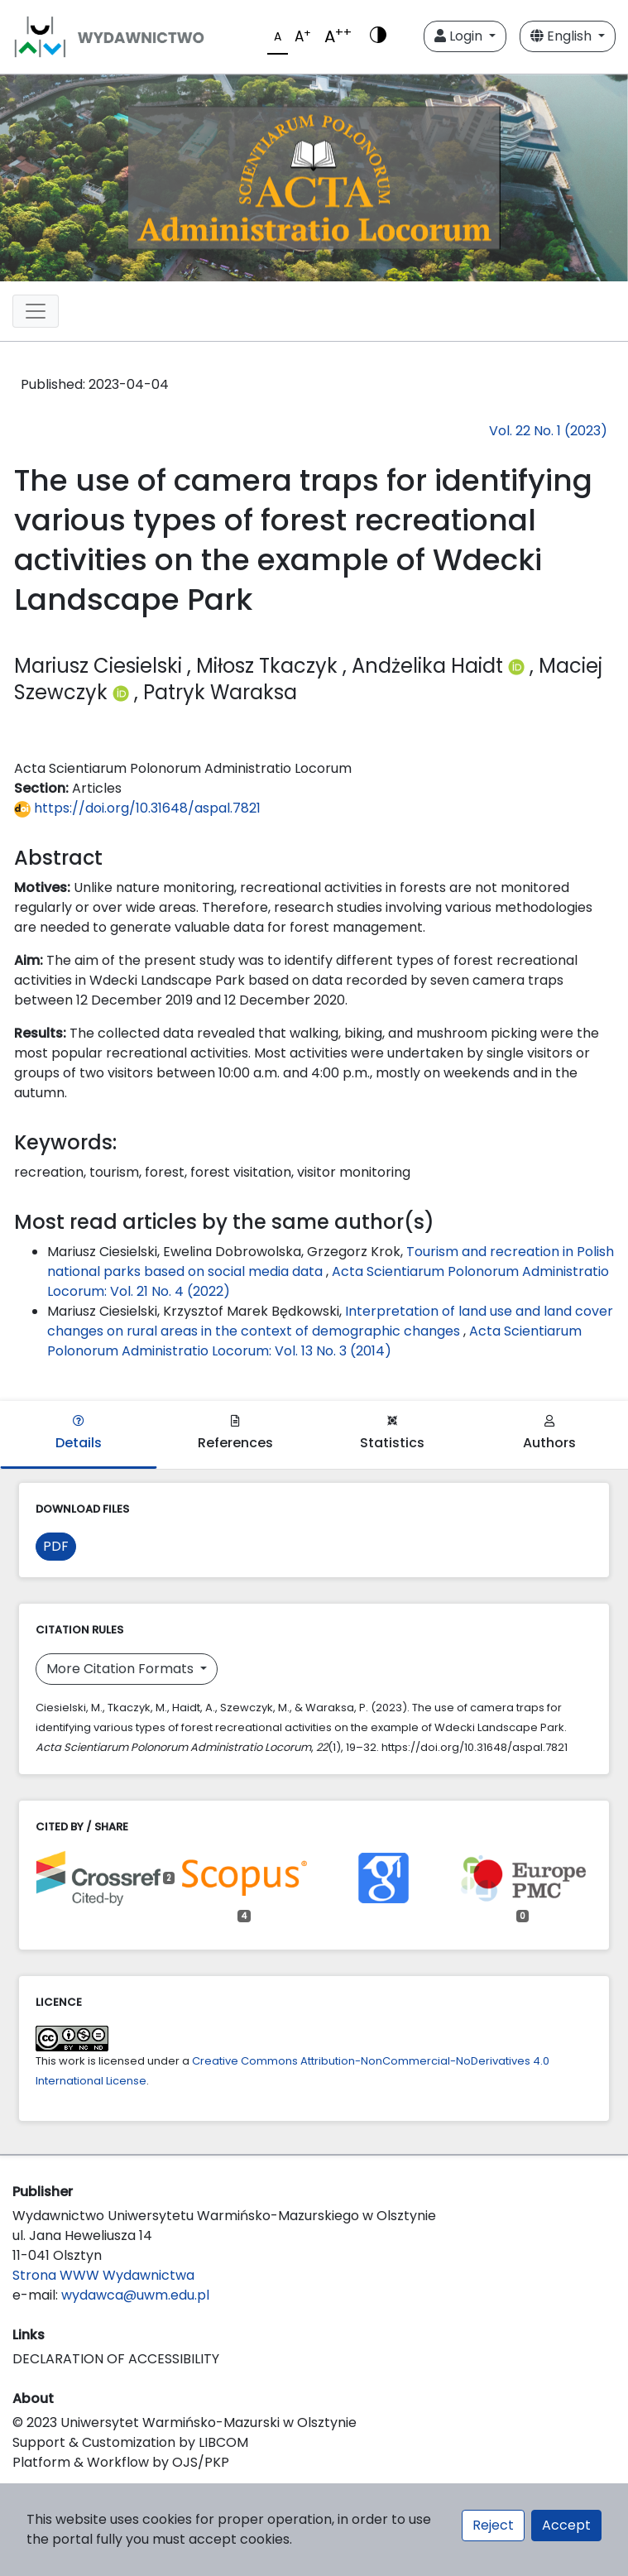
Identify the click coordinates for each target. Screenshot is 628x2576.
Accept (566, 2525)
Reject (493, 2525)
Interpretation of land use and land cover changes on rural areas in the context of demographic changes (330, 1321)
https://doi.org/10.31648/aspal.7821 (137, 808)
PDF (56, 1546)
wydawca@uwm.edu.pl (135, 2295)
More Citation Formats (121, 1668)
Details (78, 1433)
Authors (549, 1433)
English (562, 36)
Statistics (392, 1433)
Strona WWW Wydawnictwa (103, 2275)
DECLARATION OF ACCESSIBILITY (115, 2358)
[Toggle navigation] (35, 311)
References (235, 1433)
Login (460, 36)
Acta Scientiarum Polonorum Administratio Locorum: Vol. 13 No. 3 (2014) (314, 1341)
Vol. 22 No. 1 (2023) (548, 430)
